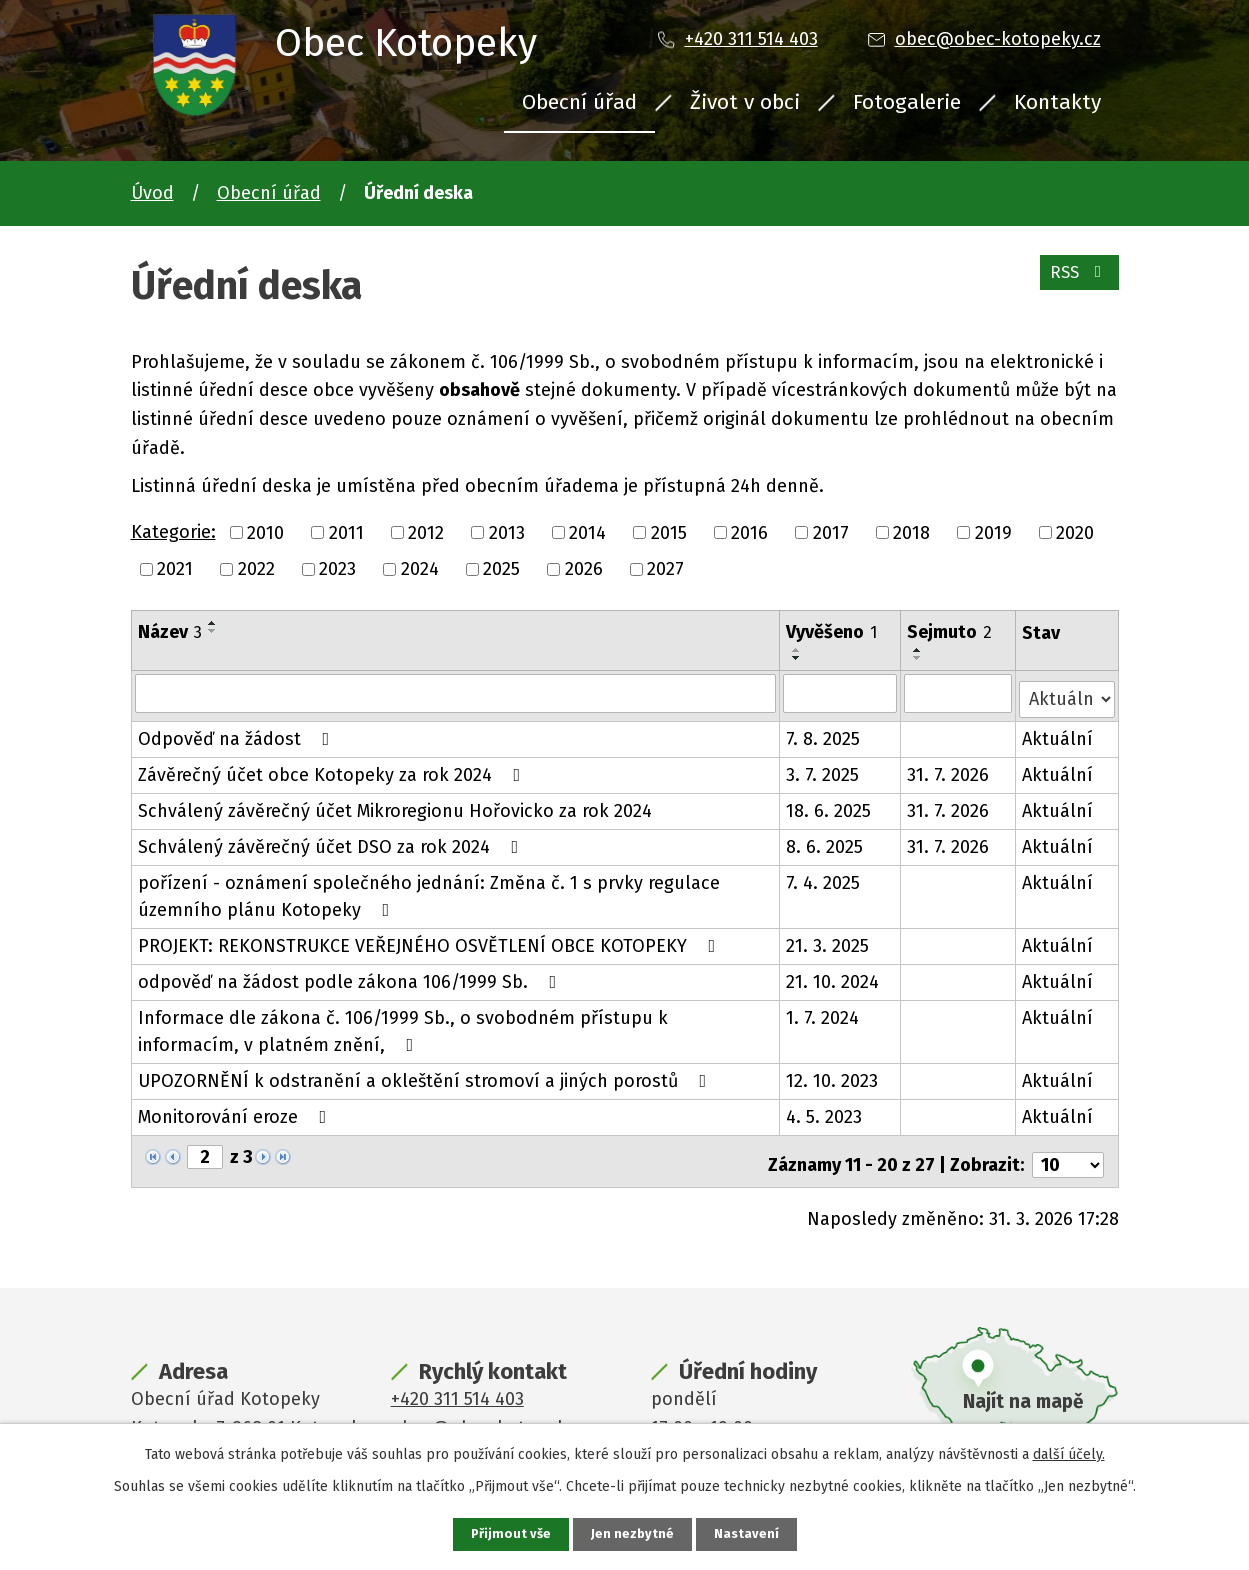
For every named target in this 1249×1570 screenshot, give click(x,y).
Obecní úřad (579, 102)
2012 (426, 532)
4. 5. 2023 (825, 1111)
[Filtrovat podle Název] (456, 693)
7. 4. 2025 (824, 877)
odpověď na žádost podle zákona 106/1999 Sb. (351, 976)
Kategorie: (173, 532)
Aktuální (1058, 733)
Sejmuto (950, 632)
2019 (993, 532)
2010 (265, 532)
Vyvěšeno (832, 632)
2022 (256, 569)
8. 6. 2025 (825, 841)
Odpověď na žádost (238, 733)
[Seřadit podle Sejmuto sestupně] (919, 658)
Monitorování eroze (236, 1111)
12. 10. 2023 (833, 1075)
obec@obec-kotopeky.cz (998, 39)
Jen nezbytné (633, 1533)
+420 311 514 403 (751, 39)
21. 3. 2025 (828, 940)
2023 (337, 569)
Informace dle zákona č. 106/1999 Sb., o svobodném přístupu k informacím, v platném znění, (456, 1025)
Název (170, 632)
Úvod (152, 193)
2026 (584, 569)
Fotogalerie (907, 102)
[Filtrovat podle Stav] (1067, 691)
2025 (501, 569)
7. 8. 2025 (824, 733)
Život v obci (745, 102)
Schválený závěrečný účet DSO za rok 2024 (332, 841)
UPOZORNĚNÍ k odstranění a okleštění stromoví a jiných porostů (426, 1075)
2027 (665, 569)
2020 (1075, 532)
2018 (911, 532)
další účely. (1069, 1452)
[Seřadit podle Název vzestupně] (213, 623)
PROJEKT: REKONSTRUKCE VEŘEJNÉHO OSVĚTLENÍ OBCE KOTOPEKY (431, 940)
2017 (831, 532)
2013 (507, 532)
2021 (175, 569)
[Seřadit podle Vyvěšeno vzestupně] (798, 650)
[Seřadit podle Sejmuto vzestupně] (919, 650)
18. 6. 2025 (829, 805)
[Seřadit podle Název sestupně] (213, 631)
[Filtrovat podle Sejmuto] (959, 693)
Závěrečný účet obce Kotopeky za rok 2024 (333, 769)
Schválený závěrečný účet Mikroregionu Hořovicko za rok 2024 (395, 805)
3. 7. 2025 (823, 769)
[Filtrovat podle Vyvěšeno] (841, 693)
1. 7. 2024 (823, 1012)
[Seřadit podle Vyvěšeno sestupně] (798, 658)
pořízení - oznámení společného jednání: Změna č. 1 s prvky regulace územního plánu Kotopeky (429, 890)
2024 (420, 569)
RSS (1075, 280)
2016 (749, 532)
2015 (669, 532)
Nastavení (749, 1533)
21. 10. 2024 (833, 976)
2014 (587, 532)
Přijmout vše (509, 1533)
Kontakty (1057, 102)
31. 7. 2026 (949, 769)
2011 (346, 532)
